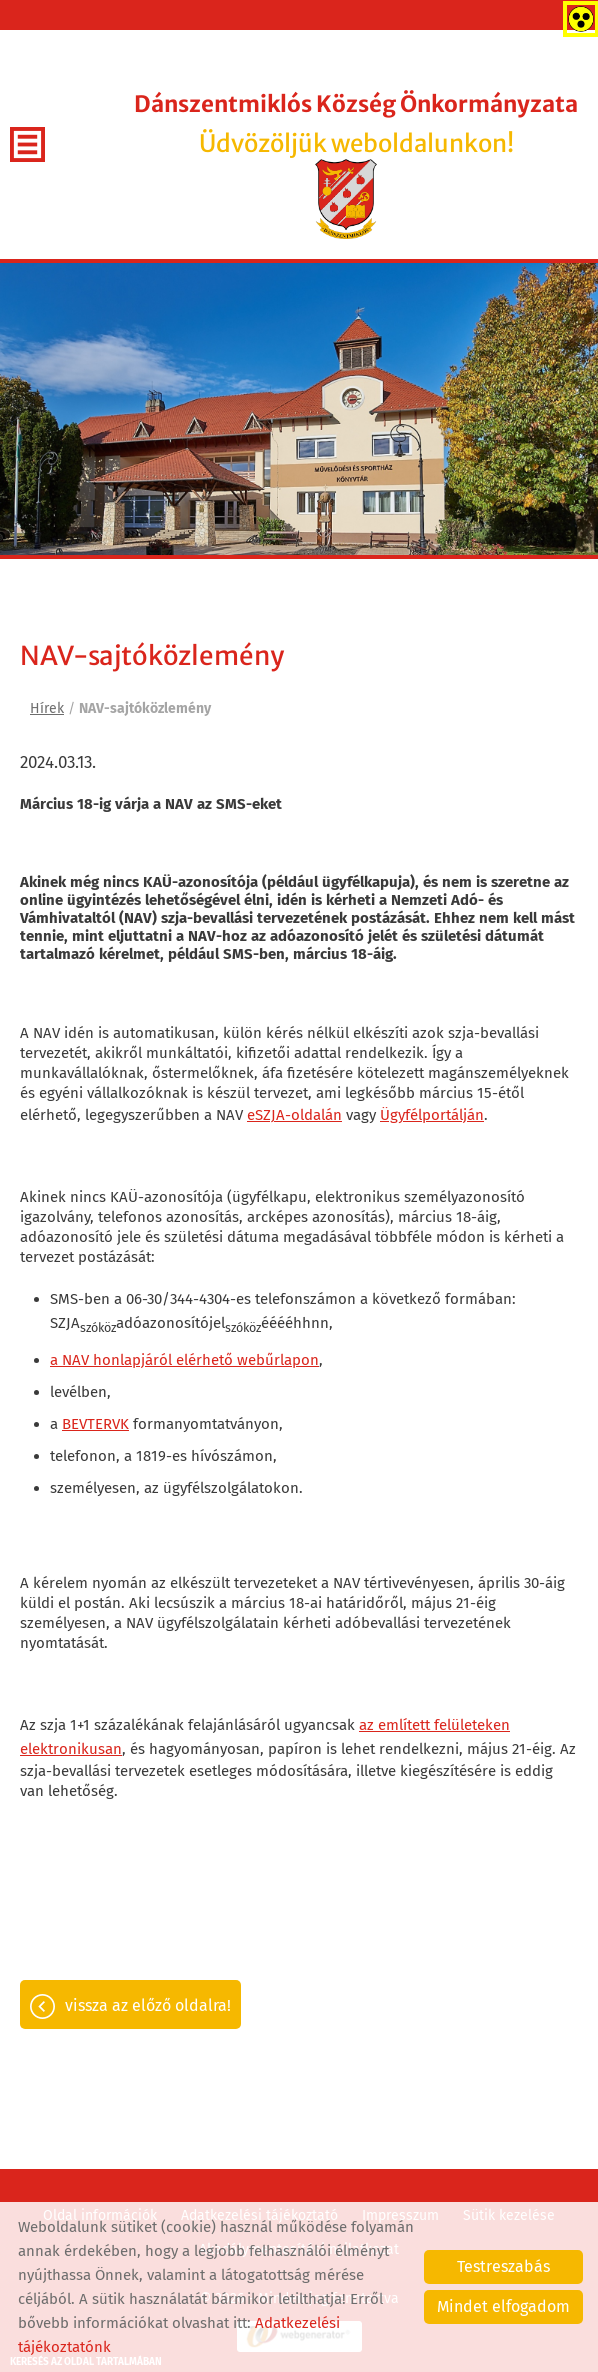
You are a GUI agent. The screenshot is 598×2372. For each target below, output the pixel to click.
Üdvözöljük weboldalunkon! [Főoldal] (356, 124)
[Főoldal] (346, 199)
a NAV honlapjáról (111, 1360)
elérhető (204, 1360)
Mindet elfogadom (503, 2306)
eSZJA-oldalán (294, 1115)
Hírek (47, 708)
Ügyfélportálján (432, 1115)
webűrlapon (278, 1360)
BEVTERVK (95, 1424)
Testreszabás (503, 2266)
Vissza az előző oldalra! (148, 2005)
